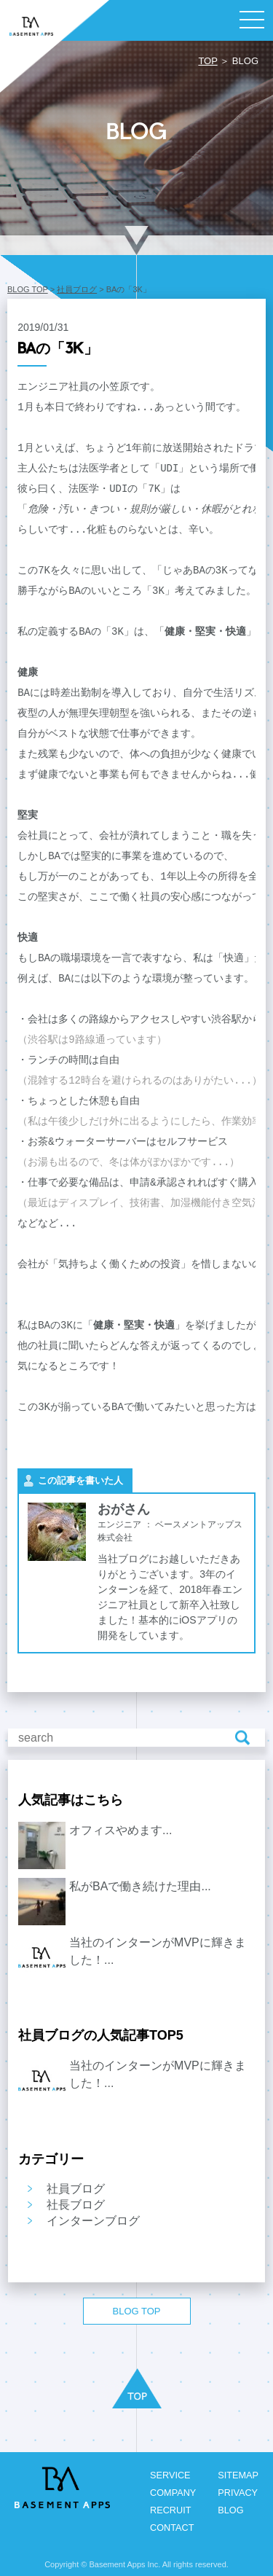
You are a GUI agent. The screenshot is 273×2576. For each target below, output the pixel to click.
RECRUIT (169, 2510)
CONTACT (170, 2527)
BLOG (230, 2510)
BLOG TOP (27, 289)
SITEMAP (237, 2475)
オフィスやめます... (120, 1830)
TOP (207, 60)
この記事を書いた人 (80, 1480)
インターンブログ (93, 2221)
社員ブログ (77, 289)
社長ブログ (76, 2205)
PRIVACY (237, 2492)
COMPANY (171, 2492)
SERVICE (168, 2475)
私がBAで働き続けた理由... (140, 1886)
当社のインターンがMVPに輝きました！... (157, 1951)
